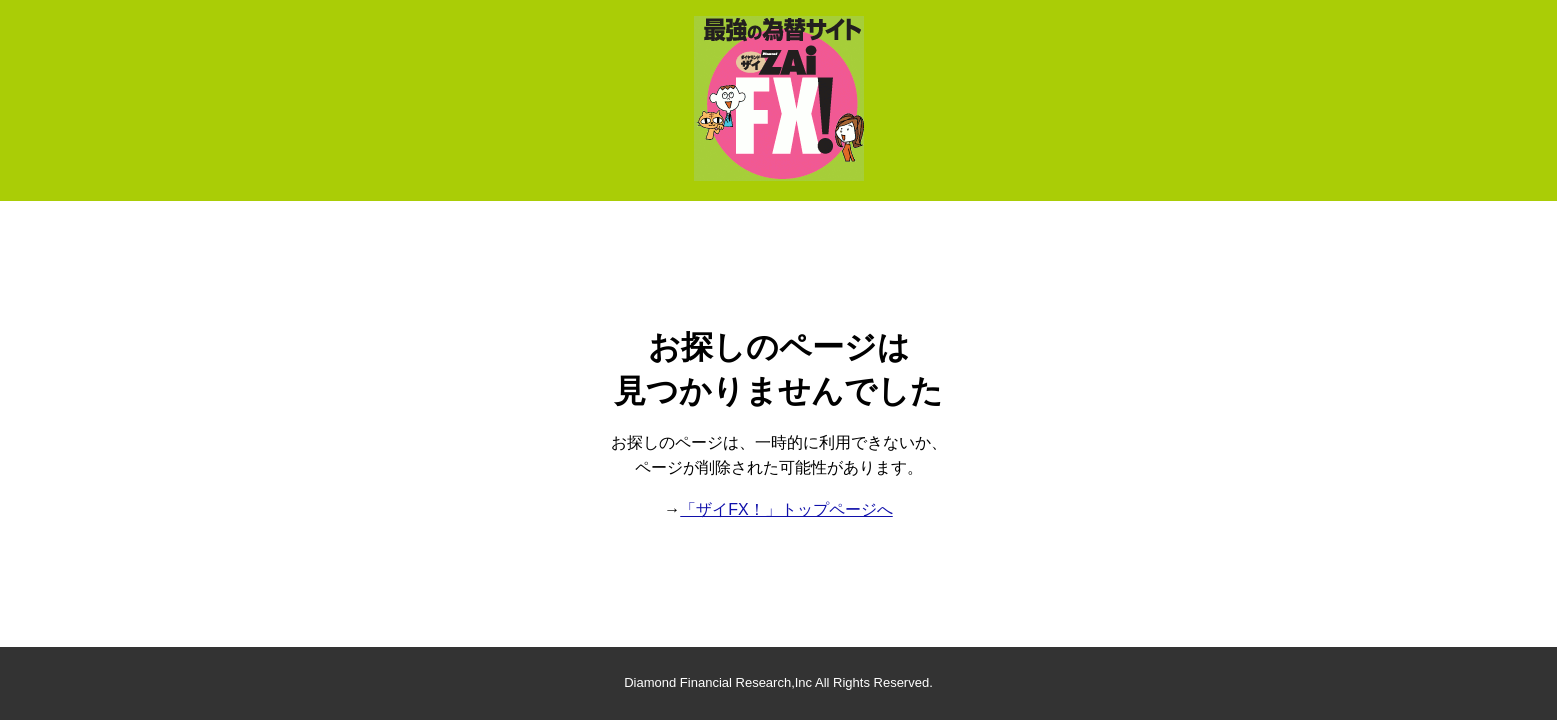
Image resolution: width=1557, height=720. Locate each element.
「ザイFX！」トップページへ (786, 509)
